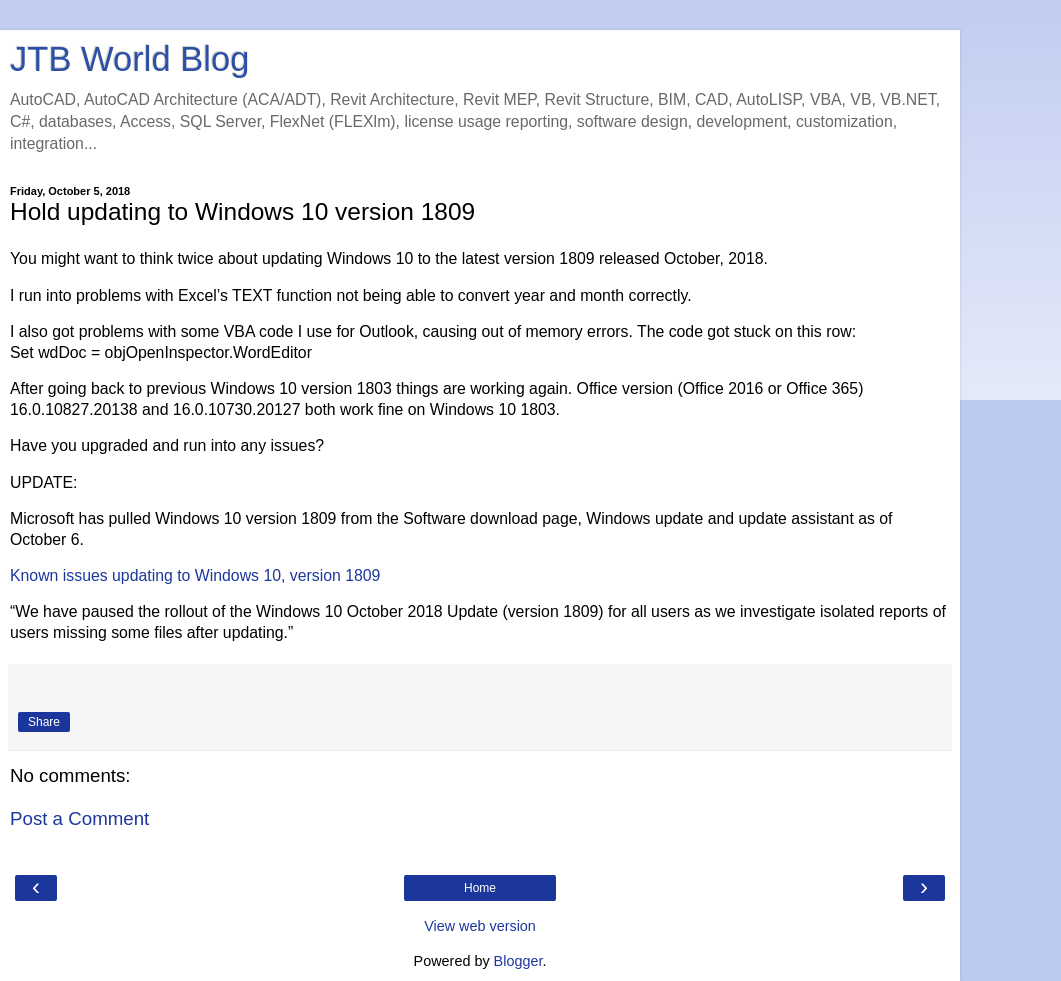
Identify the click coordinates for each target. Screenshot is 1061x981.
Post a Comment (79, 818)
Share (44, 722)
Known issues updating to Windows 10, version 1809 (195, 575)
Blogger (518, 961)
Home (480, 888)
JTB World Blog (129, 59)
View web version (480, 926)
